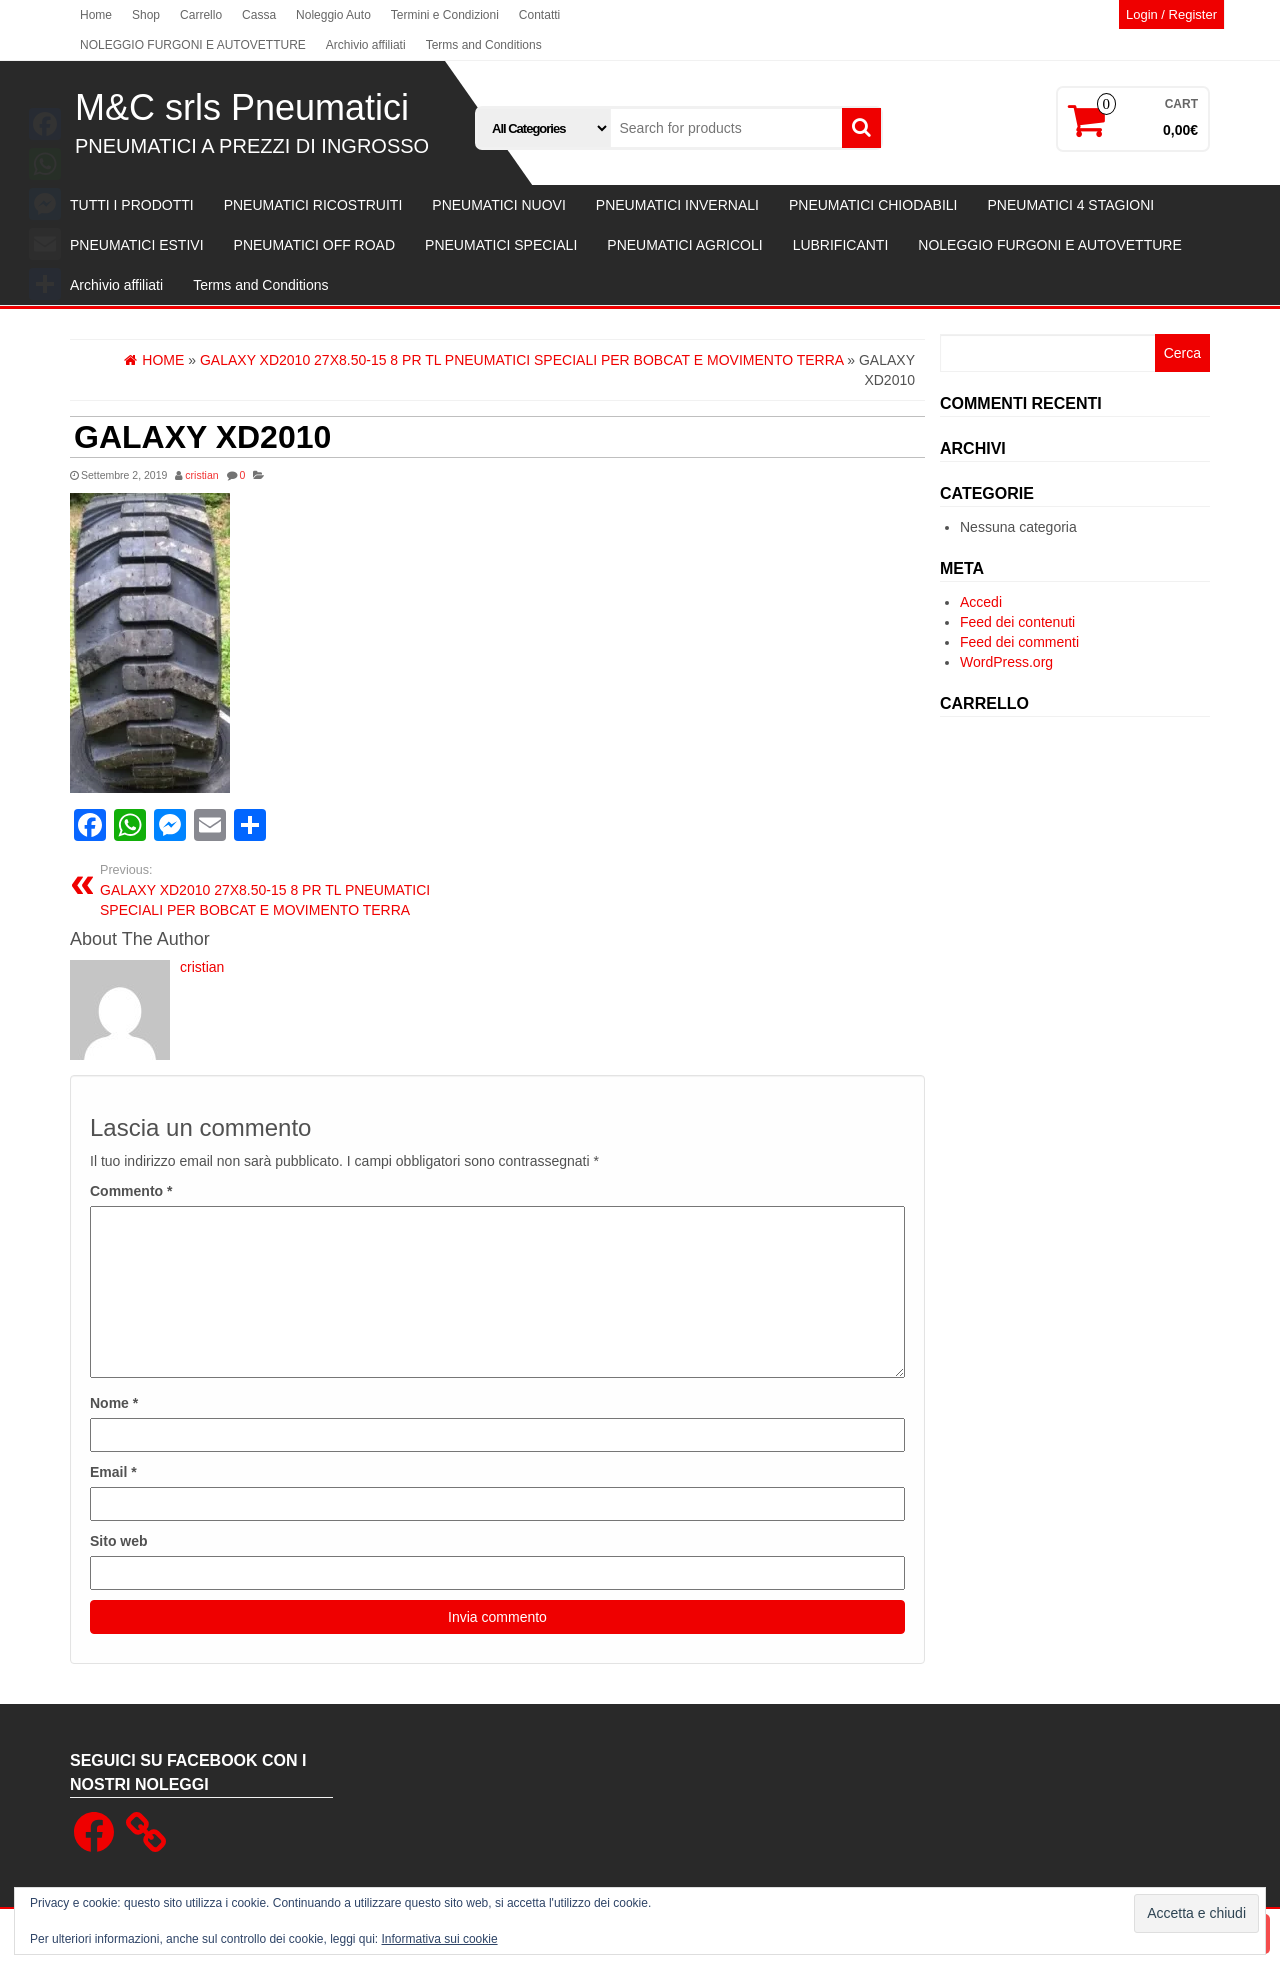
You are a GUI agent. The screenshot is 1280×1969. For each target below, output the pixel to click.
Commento (131, 1191)
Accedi (981, 602)
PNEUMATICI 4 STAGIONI (1070, 205)
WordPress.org (1006, 662)
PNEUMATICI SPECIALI (501, 245)
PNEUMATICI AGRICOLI (684, 245)
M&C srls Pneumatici (242, 107)
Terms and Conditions (484, 45)
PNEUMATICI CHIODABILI (873, 205)
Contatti (539, 15)
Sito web (119, 1541)
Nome (114, 1403)
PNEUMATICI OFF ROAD (315, 245)
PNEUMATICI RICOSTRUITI (313, 205)
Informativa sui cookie (440, 1939)
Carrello (201, 15)
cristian (201, 475)
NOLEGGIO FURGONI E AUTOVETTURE (193, 45)
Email (113, 1472)
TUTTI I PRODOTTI (132, 205)
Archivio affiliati (366, 45)
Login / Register (1171, 14)
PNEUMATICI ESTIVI (137, 245)
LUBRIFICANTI (841, 245)
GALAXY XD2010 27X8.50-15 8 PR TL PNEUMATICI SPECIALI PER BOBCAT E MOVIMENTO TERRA (291, 890)
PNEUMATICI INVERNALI (677, 205)
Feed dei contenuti (1017, 622)
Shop (146, 15)
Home (96, 15)
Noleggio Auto (333, 15)
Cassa (259, 15)
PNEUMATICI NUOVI (499, 205)
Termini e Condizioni (445, 15)
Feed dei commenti (1019, 642)
